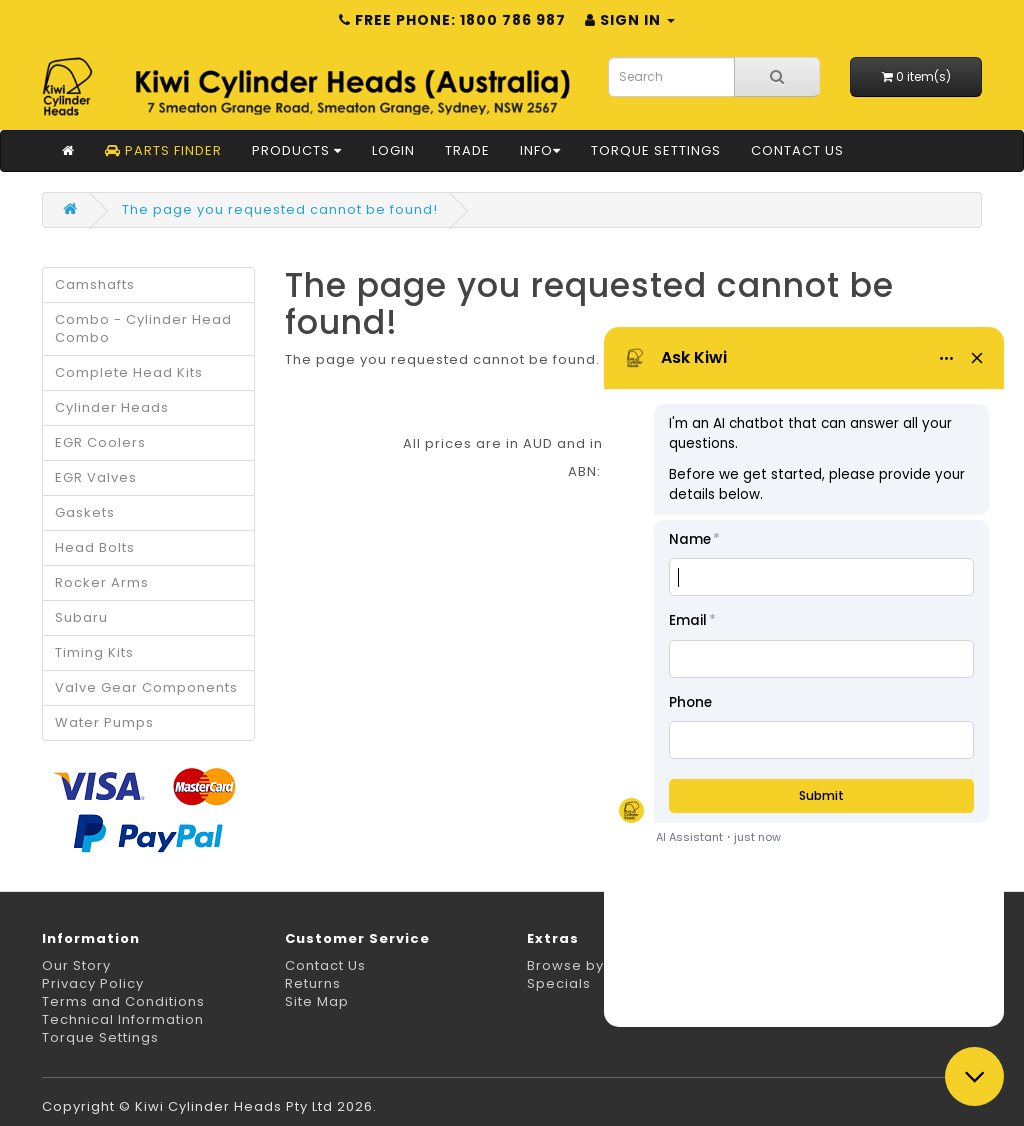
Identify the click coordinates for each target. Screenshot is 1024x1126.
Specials (559, 983)
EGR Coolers (100, 442)
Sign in (630, 20)
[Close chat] (974, 1076)
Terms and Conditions (123, 1001)
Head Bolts (95, 547)
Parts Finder (163, 150)
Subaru (81, 617)
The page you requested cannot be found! (280, 209)
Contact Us (797, 150)
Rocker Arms (102, 582)
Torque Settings (656, 150)
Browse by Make (587, 965)
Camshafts (95, 284)
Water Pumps (104, 722)
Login (393, 150)
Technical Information (123, 1019)
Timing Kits (94, 652)
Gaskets (85, 512)
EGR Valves (96, 477)
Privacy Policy (93, 983)
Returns (313, 983)
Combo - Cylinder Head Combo (143, 328)
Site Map (317, 1001)
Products (297, 150)
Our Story (76, 965)
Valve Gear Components (146, 687)
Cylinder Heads (112, 407)
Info (540, 150)
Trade (467, 150)
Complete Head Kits (129, 372)
